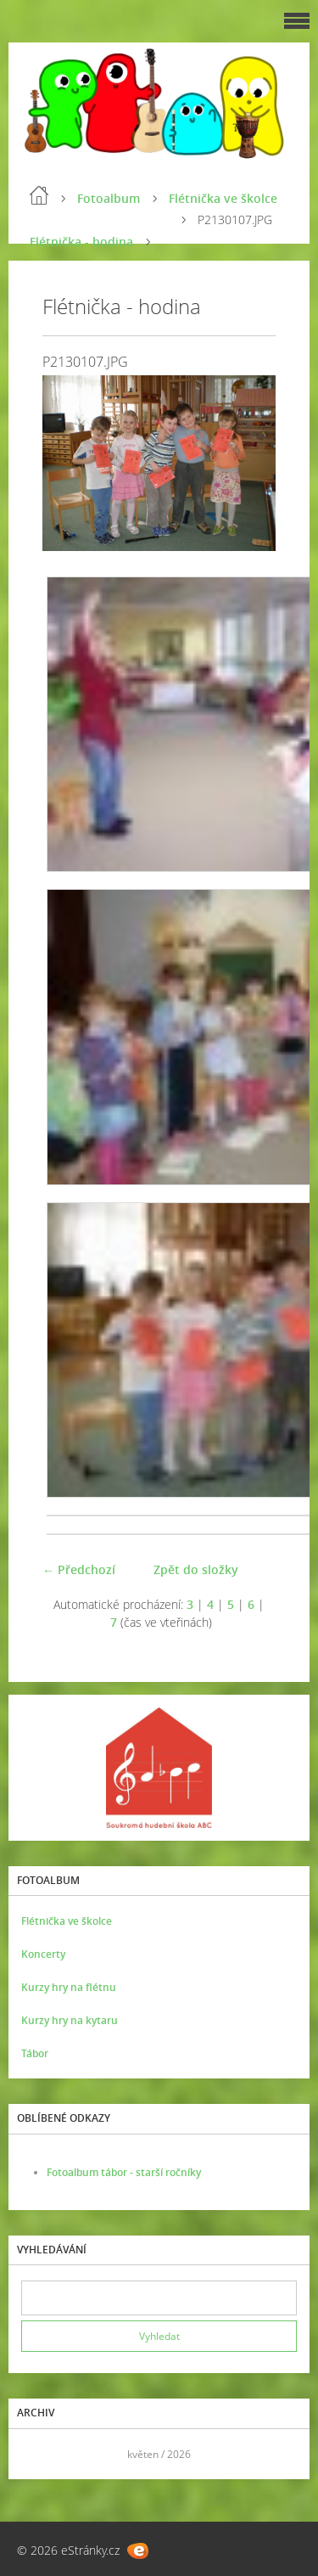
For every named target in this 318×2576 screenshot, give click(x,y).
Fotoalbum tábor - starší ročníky (124, 2172)
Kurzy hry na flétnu (68, 1987)
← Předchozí (78, 1569)
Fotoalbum (108, 198)
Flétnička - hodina (81, 241)
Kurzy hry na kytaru (69, 2020)
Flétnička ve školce (223, 198)
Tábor (34, 2053)
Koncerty (43, 1954)
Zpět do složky (195, 1569)
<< (40, 2454)
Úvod (39, 195)
